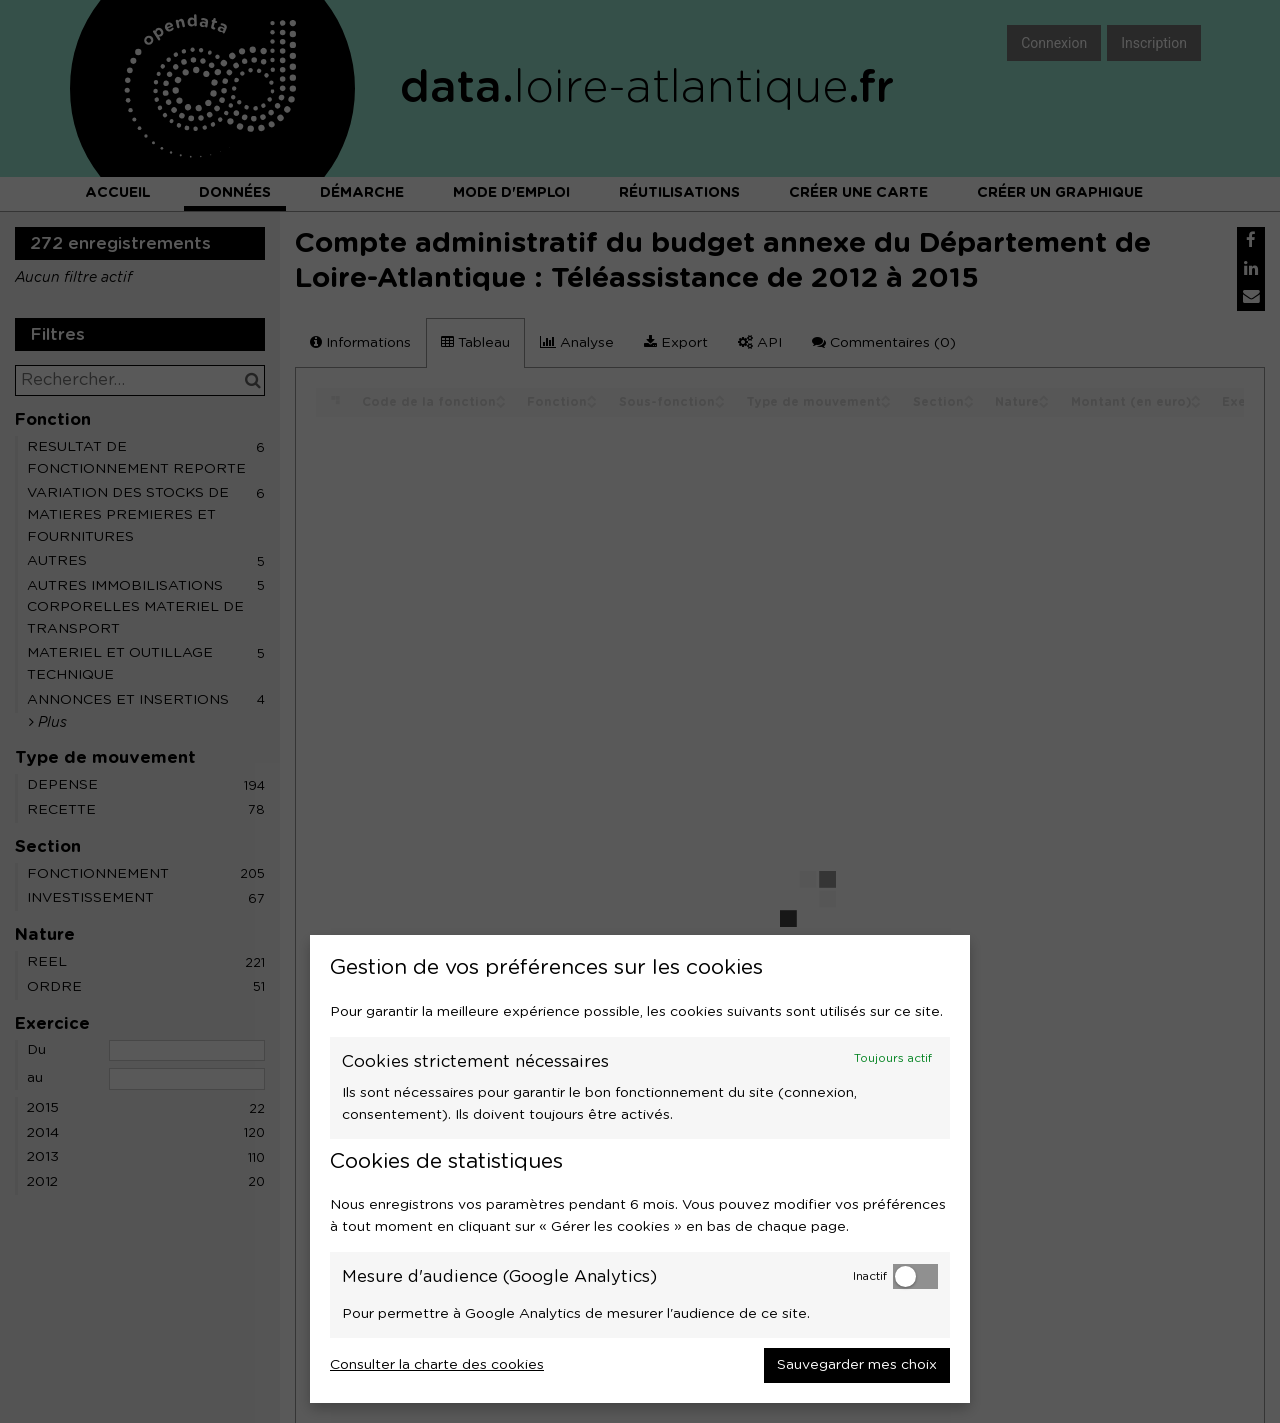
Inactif (870, 1276)
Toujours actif (893, 1058)
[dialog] (640, 1169)
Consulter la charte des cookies (437, 1365)
